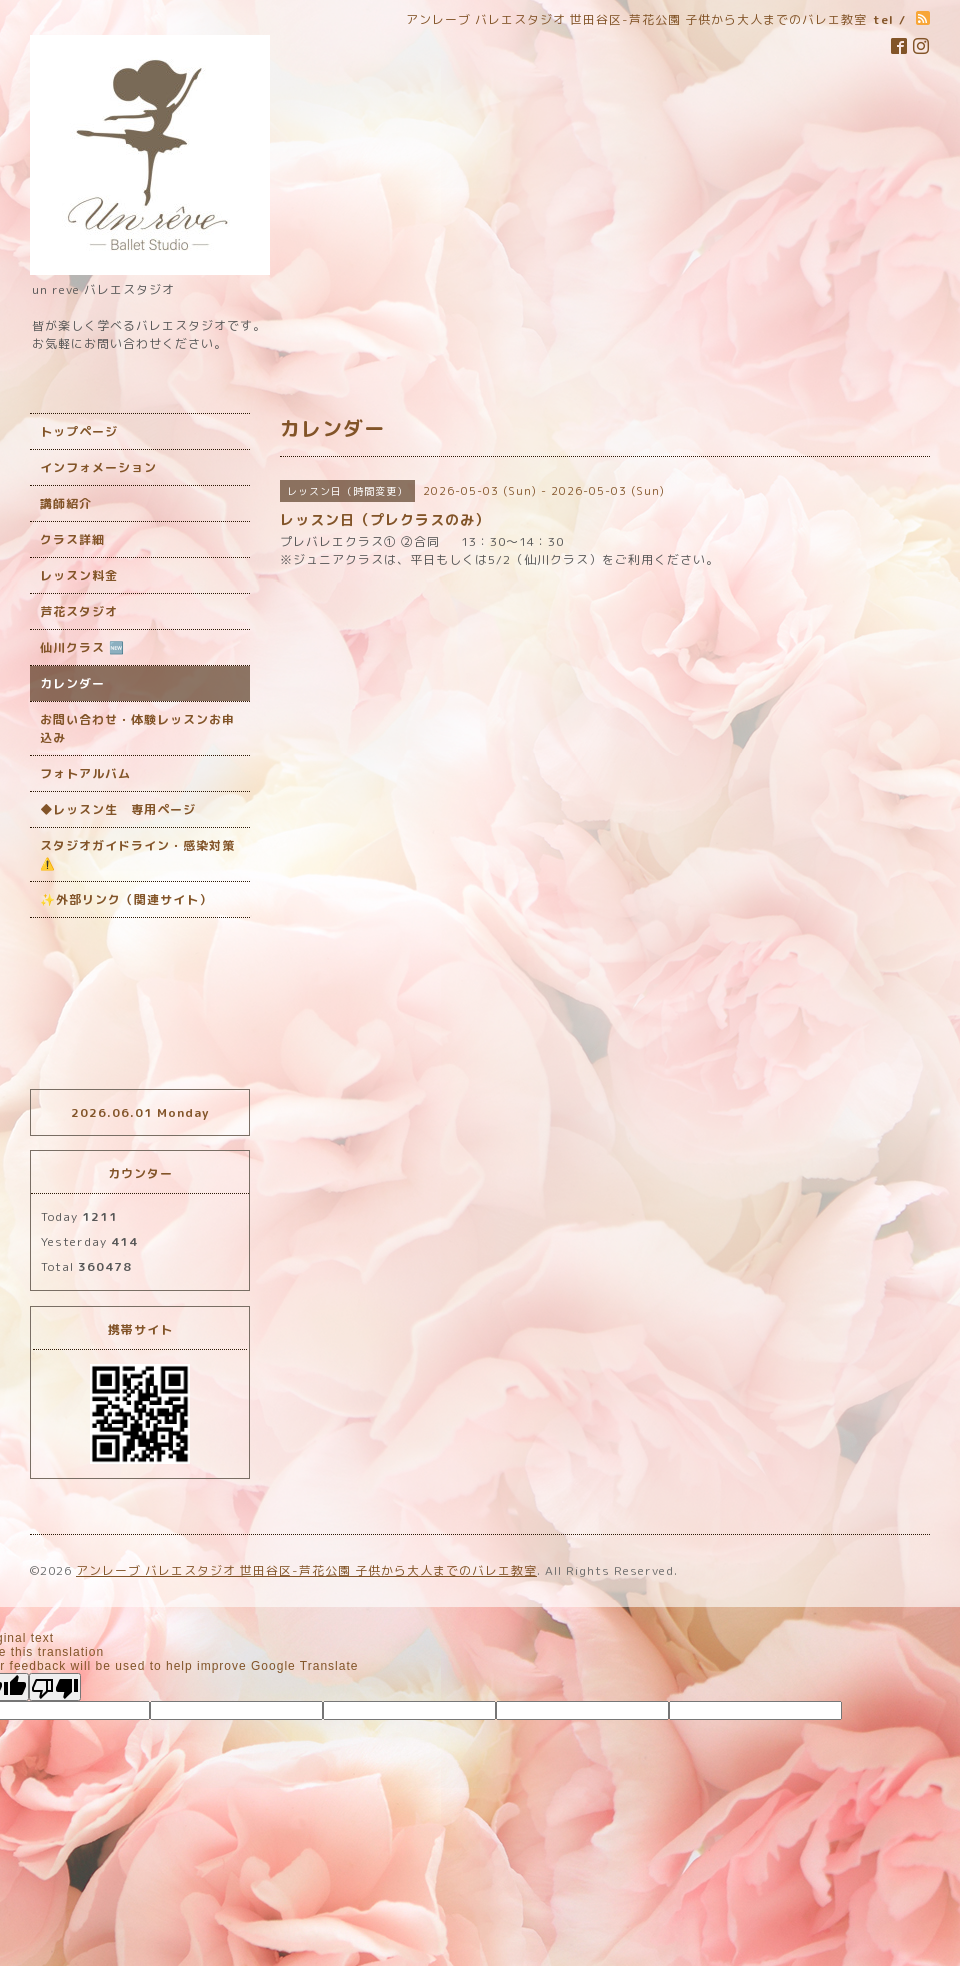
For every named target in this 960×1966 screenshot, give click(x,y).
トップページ (79, 431)
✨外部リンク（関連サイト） (126, 899)
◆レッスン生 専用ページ (118, 809)
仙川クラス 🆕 (82, 647)
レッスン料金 (79, 575)
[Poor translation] (55, 1687)
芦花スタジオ (79, 611)
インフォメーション (98, 467)
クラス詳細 (72, 539)
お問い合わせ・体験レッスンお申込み (137, 728)
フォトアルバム (85, 773)
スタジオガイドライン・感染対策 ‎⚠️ (137, 854)
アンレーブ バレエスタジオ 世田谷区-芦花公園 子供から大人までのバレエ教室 (306, 1570)
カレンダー (72, 683)
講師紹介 (66, 503)
